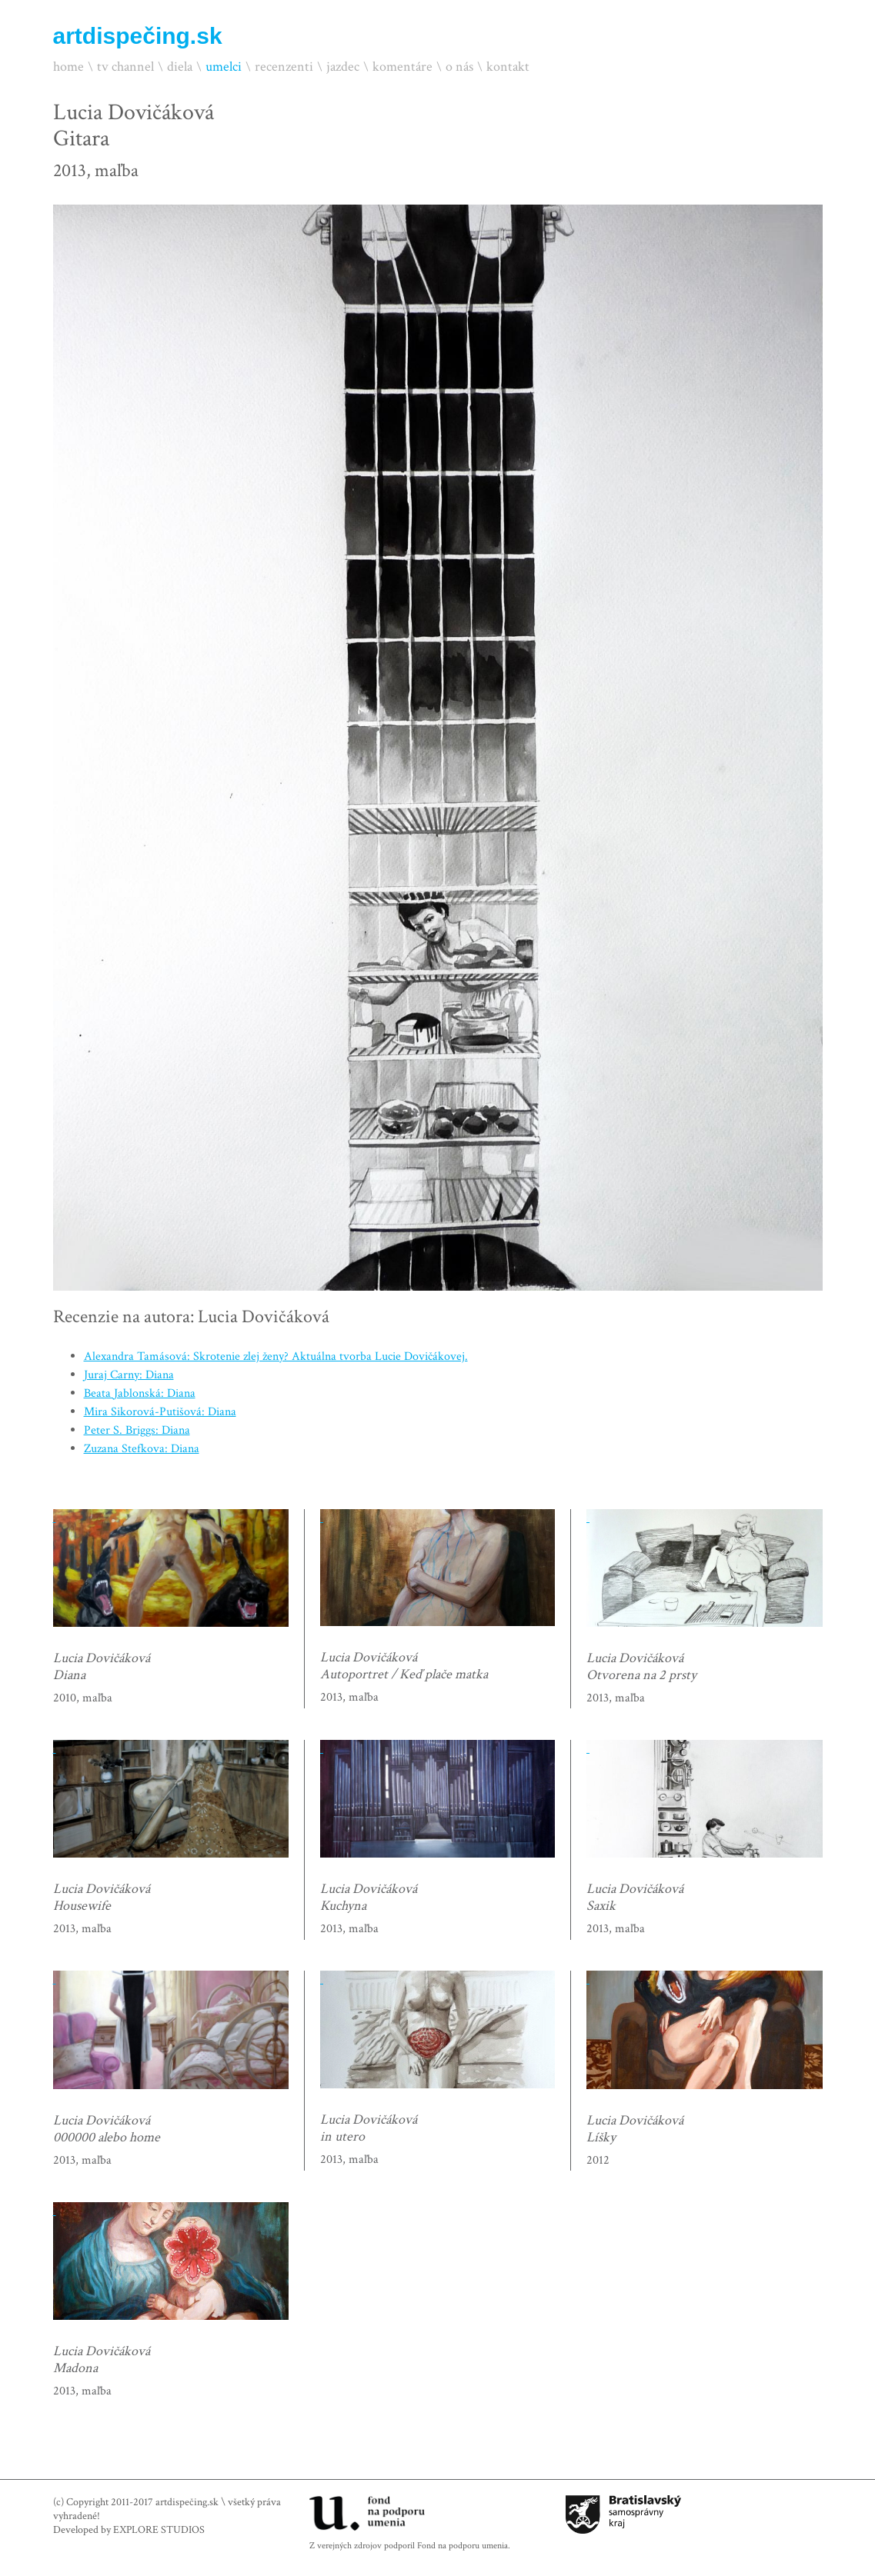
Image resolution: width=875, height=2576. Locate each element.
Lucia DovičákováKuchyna (368, 1898)
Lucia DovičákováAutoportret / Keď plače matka (404, 1666)
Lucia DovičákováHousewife (101, 1898)
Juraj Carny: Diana (129, 1375)
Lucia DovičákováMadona (101, 2360)
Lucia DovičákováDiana (101, 1667)
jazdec (342, 66)
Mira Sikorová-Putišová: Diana (160, 1412)
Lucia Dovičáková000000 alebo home (106, 2129)
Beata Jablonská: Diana (139, 1393)
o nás (459, 66)
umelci (223, 66)
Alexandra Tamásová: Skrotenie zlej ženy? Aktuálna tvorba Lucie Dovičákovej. (276, 1356)
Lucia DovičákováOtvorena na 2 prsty (641, 1667)
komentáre (402, 66)
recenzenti (284, 66)
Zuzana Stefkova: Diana (141, 1449)
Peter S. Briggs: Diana (137, 1430)
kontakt (507, 66)
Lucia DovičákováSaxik (634, 1898)
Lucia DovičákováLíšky (634, 2129)
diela (179, 66)
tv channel (125, 66)
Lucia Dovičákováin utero (368, 2128)
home (68, 66)
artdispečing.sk (137, 35)
